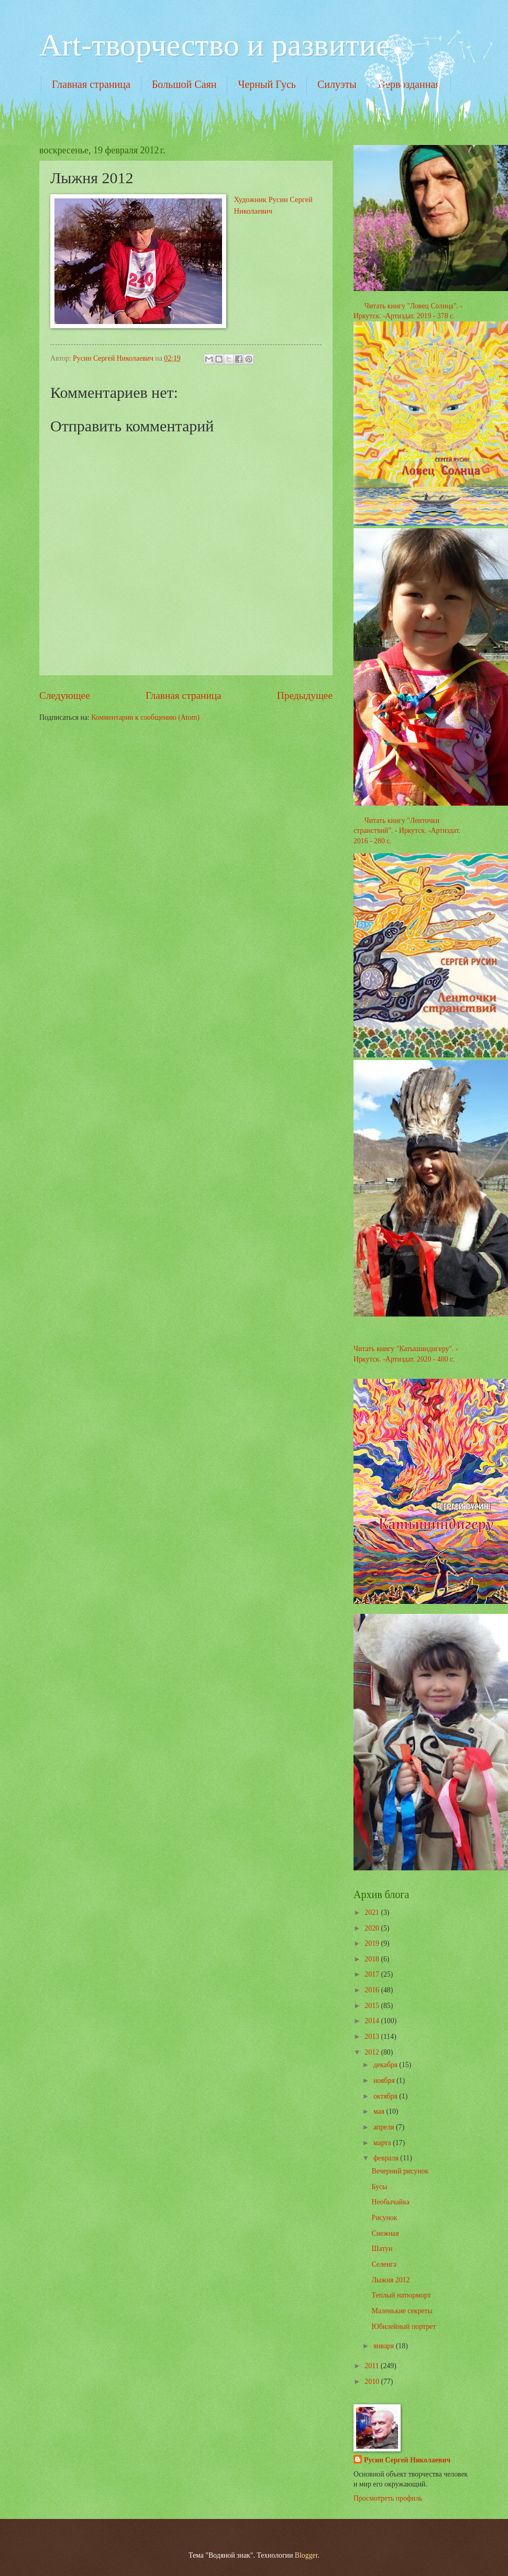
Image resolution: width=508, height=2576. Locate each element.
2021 (373, 1912)
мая (379, 2111)
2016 (373, 1990)
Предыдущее (305, 695)
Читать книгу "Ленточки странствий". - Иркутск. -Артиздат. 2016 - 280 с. (407, 831)
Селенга (383, 2264)
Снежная (385, 2233)
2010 (373, 2381)
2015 (373, 2006)
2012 (373, 2052)
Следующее (64, 695)
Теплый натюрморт (400, 2295)
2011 (373, 2366)
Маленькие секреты (401, 2311)
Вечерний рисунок (399, 2171)
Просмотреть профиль (388, 2498)
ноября (384, 2080)
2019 (373, 1943)
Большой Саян (184, 84)
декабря (386, 2065)
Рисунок (384, 2218)
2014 (373, 2021)
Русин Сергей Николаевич (407, 2460)
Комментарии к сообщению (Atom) (145, 717)
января (384, 2346)
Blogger (306, 2555)
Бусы (379, 2187)
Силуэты (337, 84)
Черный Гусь (267, 84)
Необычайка (390, 2202)
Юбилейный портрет (403, 2326)
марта (383, 2143)
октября (386, 2096)
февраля (386, 2158)
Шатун (381, 2248)
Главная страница (91, 84)
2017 (373, 1974)
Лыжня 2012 (390, 2280)
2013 (373, 2036)
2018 (373, 1959)
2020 (373, 1928)
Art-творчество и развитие (214, 45)
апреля (384, 2127)
